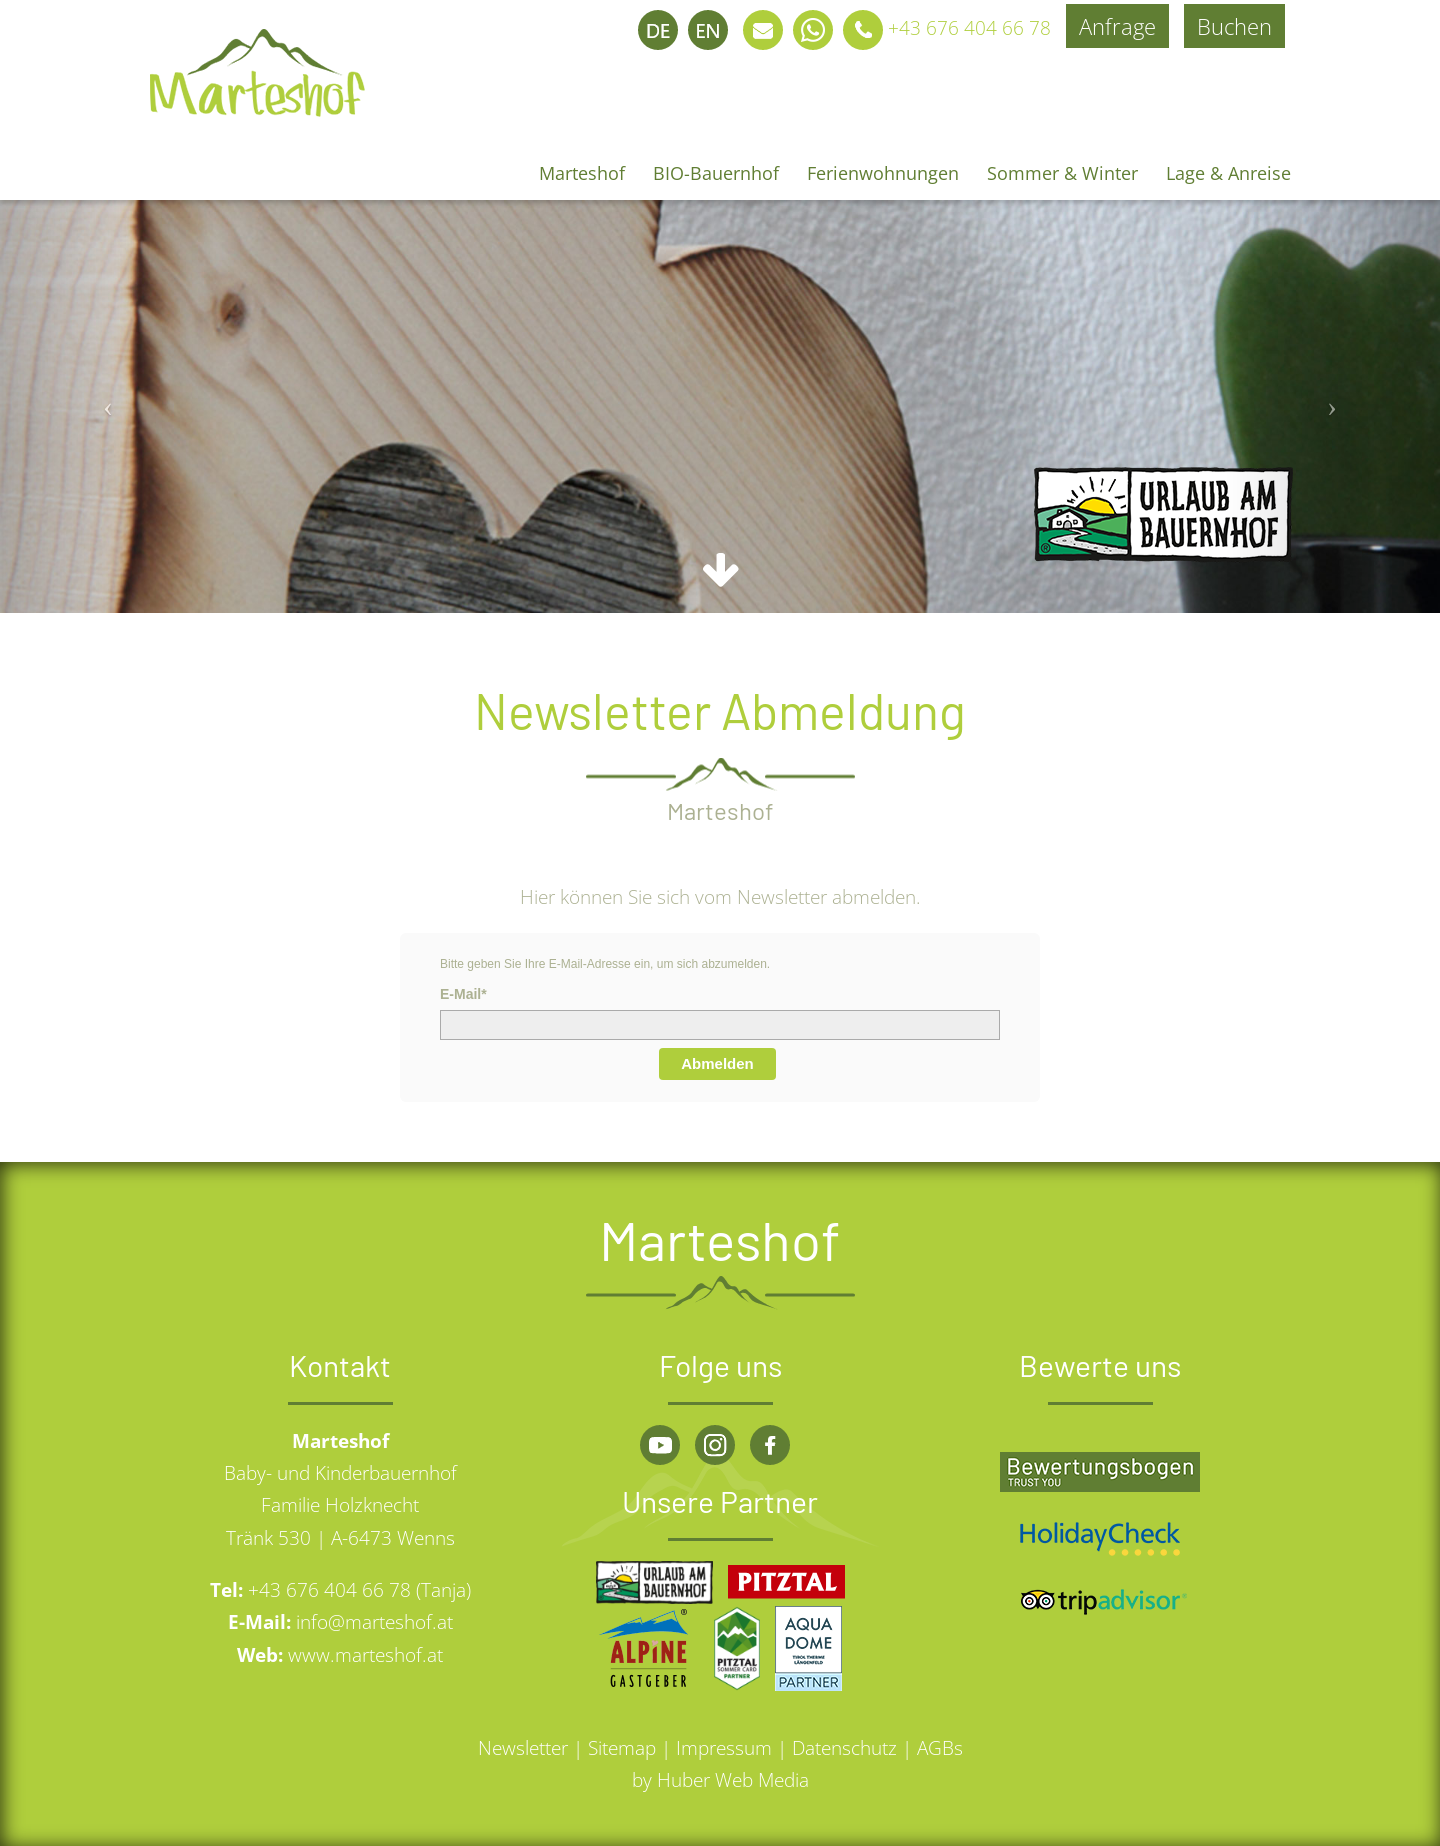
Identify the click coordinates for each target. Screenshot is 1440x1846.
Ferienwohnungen (883, 173)
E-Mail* (463, 994)
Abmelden (717, 1063)
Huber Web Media (733, 1780)
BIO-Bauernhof (716, 173)
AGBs (940, 1748)
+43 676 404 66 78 (944, 28)
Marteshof (582, 173)
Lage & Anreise (1228, 173)
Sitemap (622, 1748)
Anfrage (1117, 26)
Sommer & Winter (1062, 173)
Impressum (724, 1748)
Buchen (1234, 26)
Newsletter (523, 1748)
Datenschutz (844, 1748)
